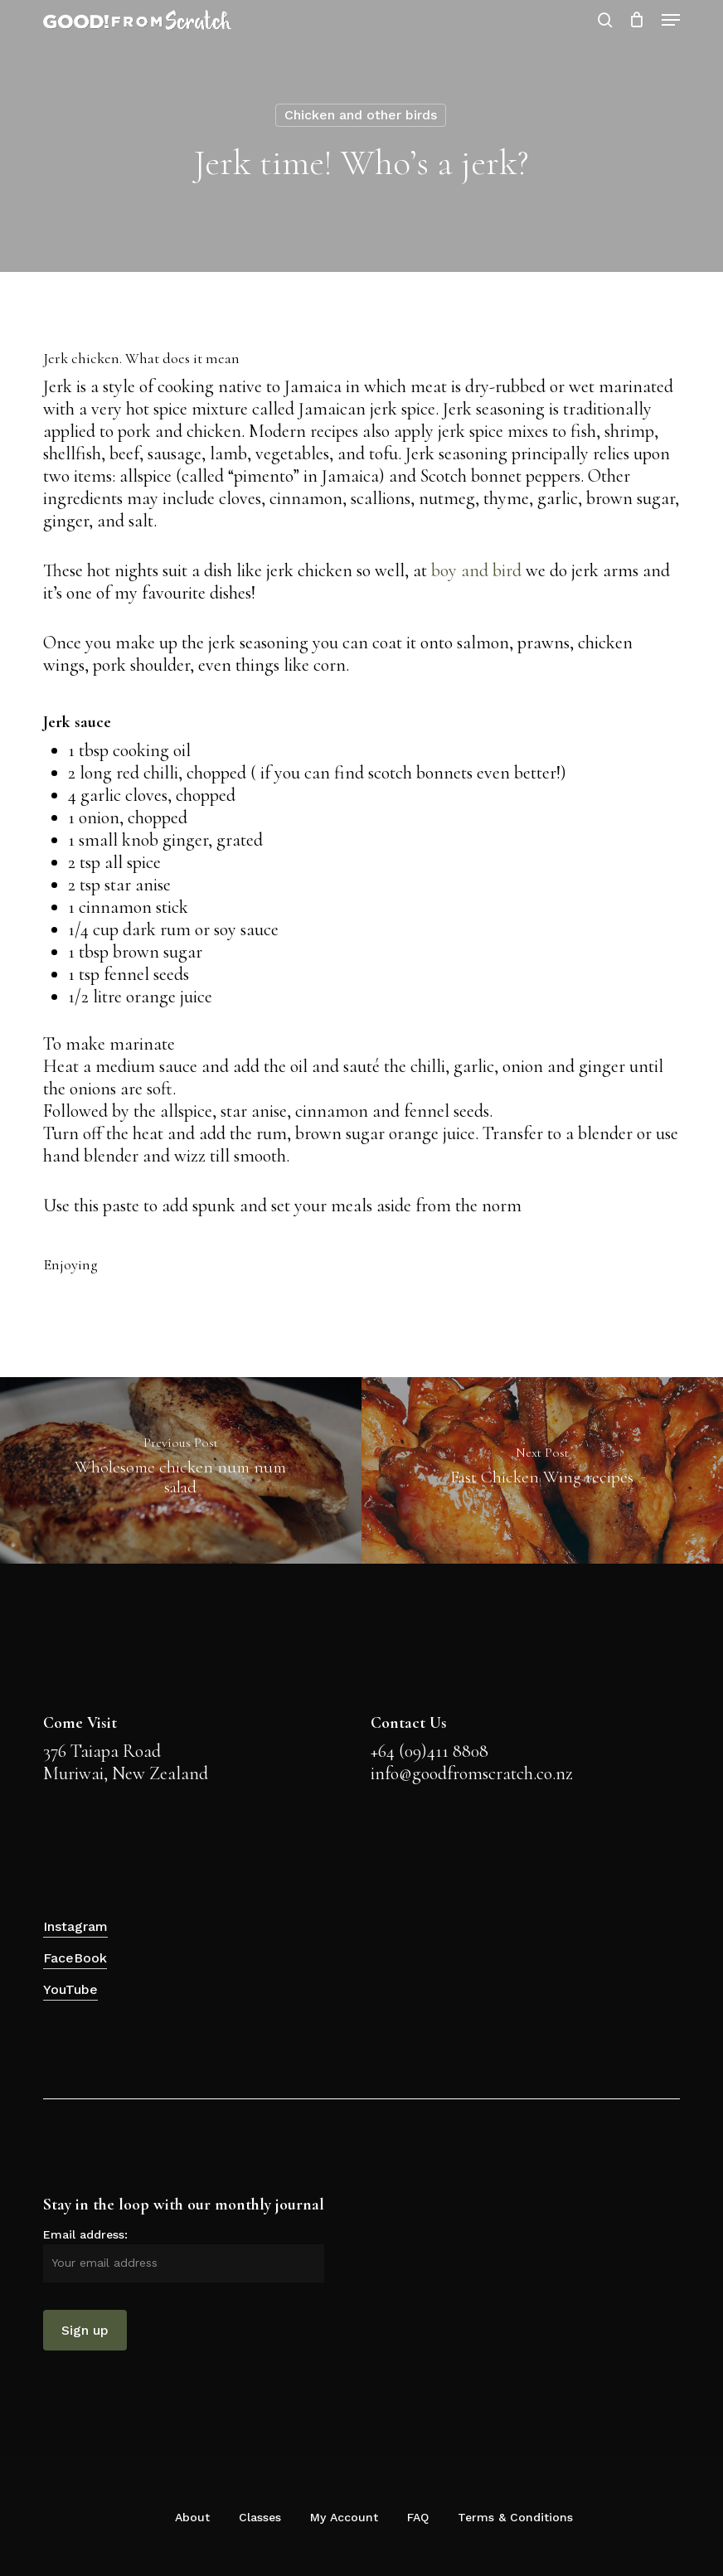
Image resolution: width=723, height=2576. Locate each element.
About (192, 2517)
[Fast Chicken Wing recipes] (542, 1470)
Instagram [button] (75, 1926)
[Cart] (637, 20)
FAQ (418, 2517)
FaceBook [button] (75, 1958)
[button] (671, 20)
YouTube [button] (70, 1989)
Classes (260, 2517)
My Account (344, 2517)
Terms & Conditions (515, 2517)
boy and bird (476, 570)
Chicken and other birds (360, 115)
